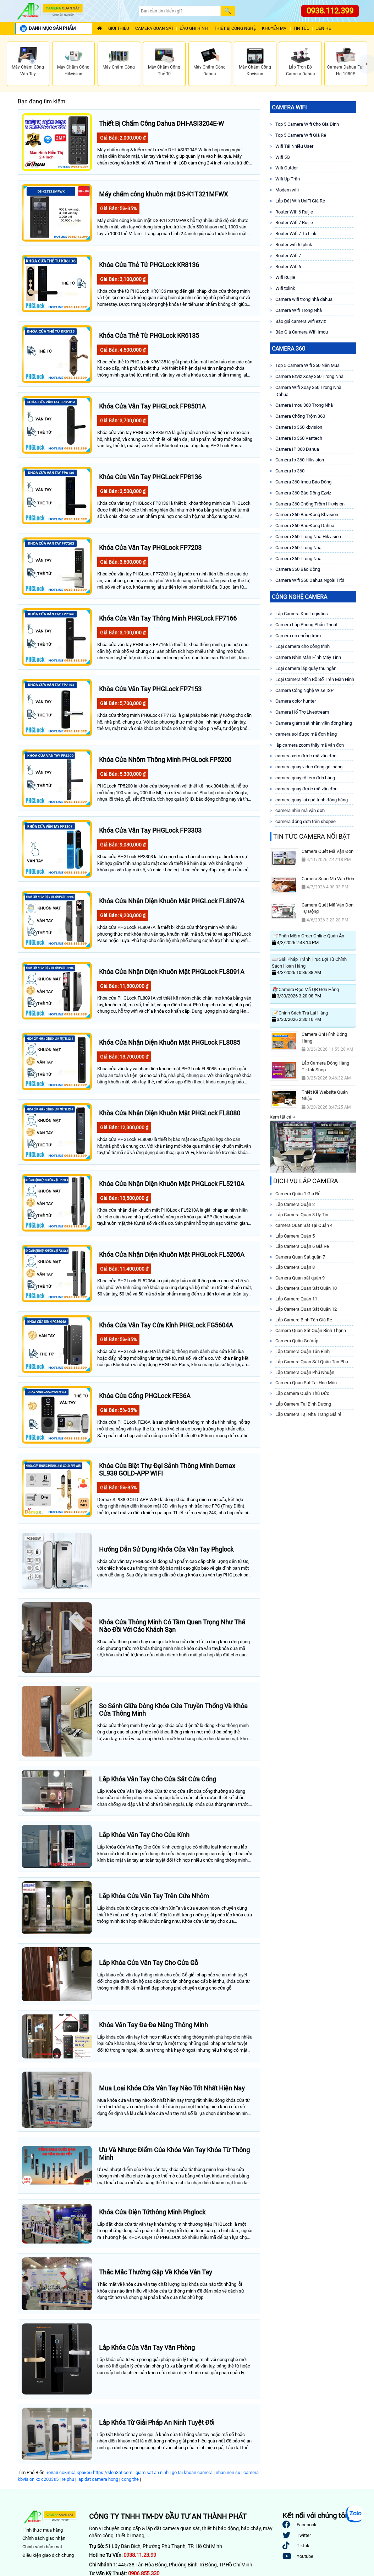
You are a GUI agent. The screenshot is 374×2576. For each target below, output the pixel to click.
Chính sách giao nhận (43, 2538)
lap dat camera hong (97, 2479)
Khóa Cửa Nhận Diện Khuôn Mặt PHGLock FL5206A (171, 1254)
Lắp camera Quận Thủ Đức (302, 1393)
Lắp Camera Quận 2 (295, 1204)
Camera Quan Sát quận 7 (300, 1257)
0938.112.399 (330, 10)
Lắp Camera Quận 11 (296, 1298)
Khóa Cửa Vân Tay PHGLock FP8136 (150, 477)
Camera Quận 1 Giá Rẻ (297, 1193)
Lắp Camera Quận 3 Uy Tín (301, 1214)
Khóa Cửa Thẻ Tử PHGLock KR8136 (149, 265)
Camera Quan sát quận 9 (300, 1278)
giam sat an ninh (152, 2472)
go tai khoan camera (192, 2472)
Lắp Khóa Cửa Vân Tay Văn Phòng (147, 2347)
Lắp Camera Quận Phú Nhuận (304, 1372)
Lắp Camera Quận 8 (295, 1267)
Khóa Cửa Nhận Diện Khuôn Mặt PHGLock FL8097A (171, 901)
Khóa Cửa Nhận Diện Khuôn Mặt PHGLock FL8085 (169, 1042)
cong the (130, 2479)
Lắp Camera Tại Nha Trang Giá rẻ (308, 1414)
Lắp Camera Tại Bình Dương (303, 1404)
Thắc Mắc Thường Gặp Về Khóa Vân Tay (155, 2272)
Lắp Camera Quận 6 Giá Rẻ (302, 1246)
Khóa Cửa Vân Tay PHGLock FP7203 (150, 547)
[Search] (179, 11)
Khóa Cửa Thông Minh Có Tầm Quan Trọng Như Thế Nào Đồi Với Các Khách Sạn (172, 1625)
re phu (68, 2479)
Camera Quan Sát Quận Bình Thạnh (310, 1330)
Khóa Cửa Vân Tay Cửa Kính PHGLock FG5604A (166, 1325)
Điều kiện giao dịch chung (48, 2555)
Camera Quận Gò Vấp (296, 1340)
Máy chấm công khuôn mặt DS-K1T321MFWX (163, 194)
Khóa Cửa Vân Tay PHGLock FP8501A (152, 406)
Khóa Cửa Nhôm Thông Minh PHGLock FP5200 (165, 759)
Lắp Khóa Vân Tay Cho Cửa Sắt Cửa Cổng (157, 1779)
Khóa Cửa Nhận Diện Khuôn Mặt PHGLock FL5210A (171, 1183)
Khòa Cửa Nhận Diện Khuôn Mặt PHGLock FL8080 (169, 1113)
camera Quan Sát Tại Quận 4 (303, 1225)
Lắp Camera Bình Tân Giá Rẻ (303, 1319)
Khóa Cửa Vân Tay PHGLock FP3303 (150, 830)
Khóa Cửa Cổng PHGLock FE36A (145, 1396)
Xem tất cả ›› (282, 1117)
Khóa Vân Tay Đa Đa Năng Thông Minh (153, 2025)
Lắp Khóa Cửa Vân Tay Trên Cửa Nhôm (154, 1896)
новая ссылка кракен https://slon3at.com (88, 2472)
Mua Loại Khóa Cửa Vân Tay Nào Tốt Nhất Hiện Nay (172, 2088)
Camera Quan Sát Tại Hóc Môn (306, 1382)
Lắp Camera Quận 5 (295, 1236)
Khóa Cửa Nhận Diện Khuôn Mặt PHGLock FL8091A (171, 971)
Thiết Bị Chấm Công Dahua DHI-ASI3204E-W (161, 123)
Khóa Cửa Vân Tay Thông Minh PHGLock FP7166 (168, 618)
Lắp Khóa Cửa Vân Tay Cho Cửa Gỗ (148, 1962)
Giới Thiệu (118, 29)
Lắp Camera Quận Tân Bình (302, 1351)
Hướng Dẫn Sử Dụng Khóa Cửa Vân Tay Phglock (166, 1549)
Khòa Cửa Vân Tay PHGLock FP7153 (150, 689)
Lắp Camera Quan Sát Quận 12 (306, 1309)
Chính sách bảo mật (42, 2546)
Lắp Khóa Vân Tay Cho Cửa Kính (144, 1835)
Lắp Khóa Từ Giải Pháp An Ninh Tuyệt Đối (156, 2422)
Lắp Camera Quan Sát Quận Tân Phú (311, 1361)
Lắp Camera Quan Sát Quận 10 (306, 1288)
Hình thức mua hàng (42, 2530)
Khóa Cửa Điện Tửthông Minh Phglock (152, 2212)
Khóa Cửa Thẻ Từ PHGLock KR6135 (149, 335)
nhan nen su (228, 2472)
